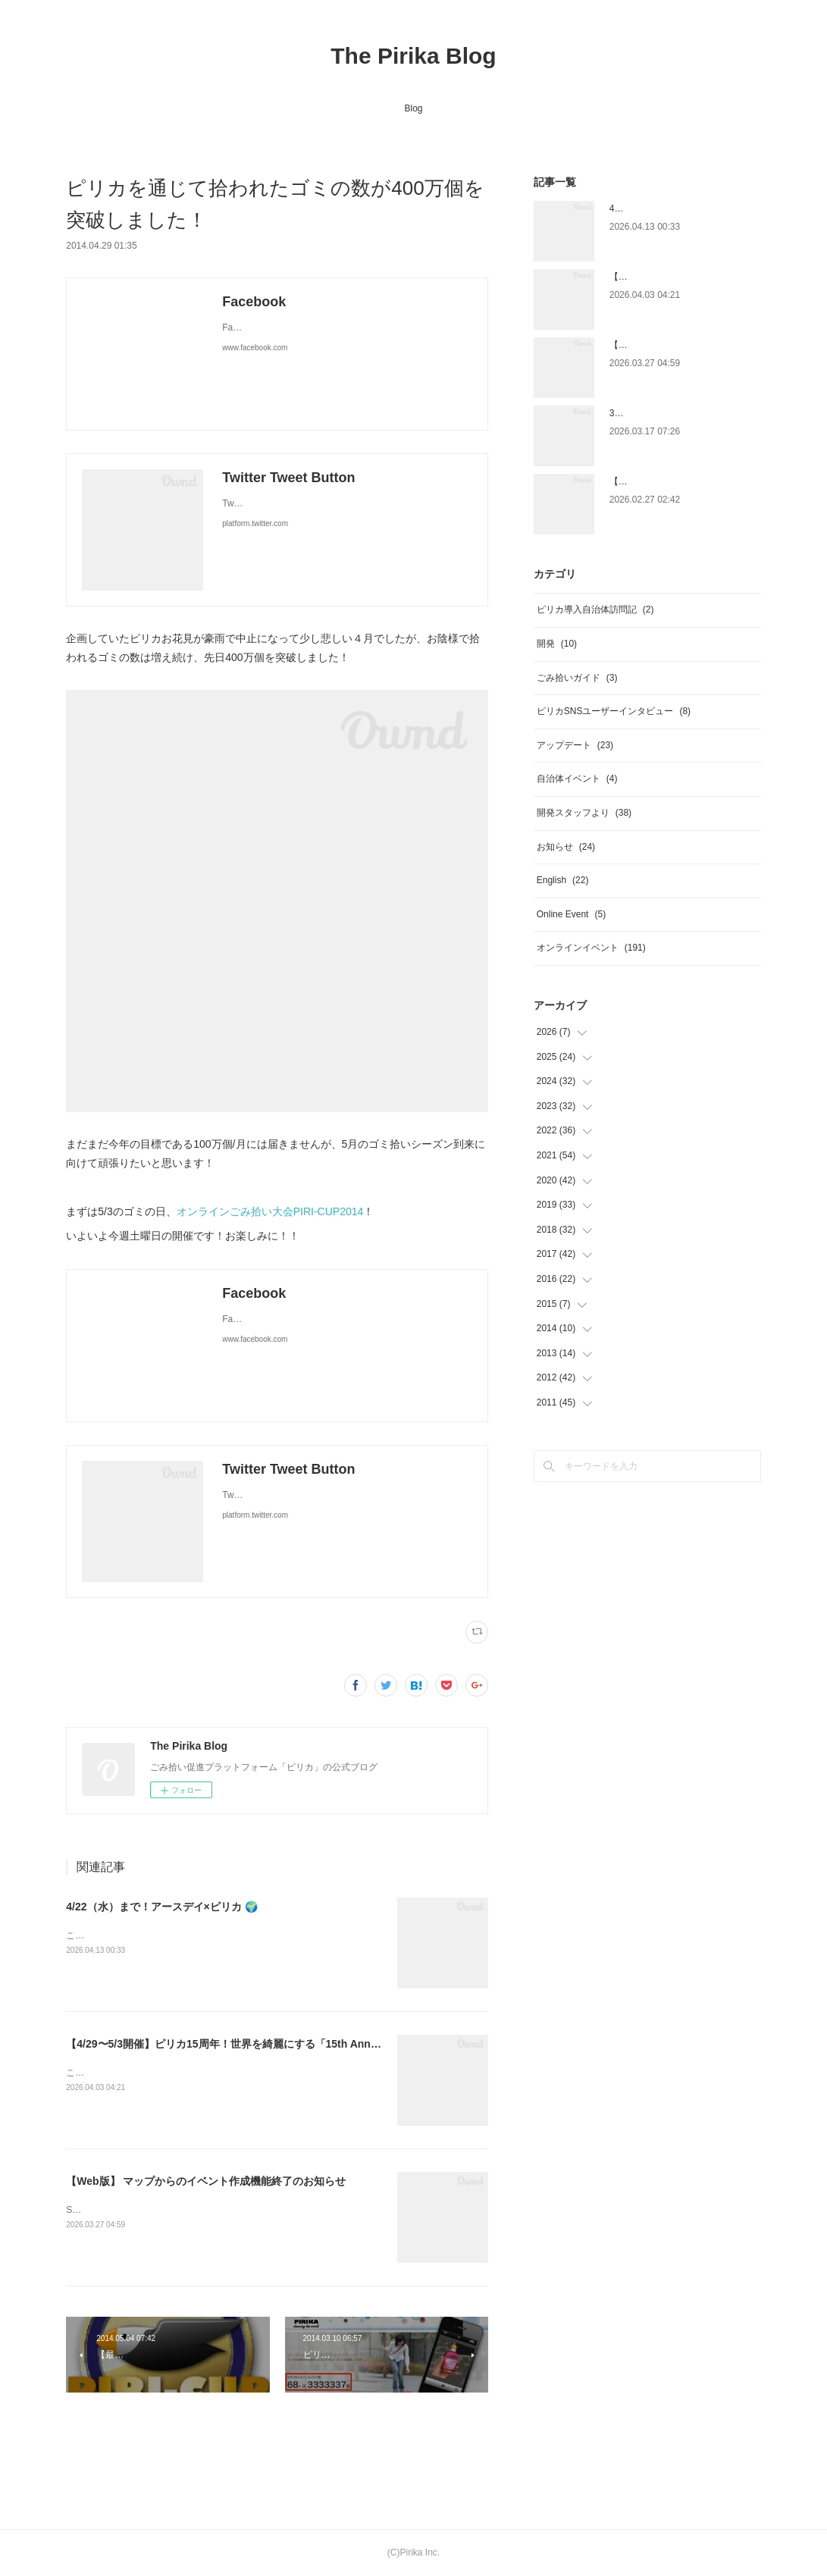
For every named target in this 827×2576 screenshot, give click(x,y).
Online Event (571, 914)
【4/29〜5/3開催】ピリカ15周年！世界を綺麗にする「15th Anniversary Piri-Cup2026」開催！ (294, 2044)
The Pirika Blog (413, 55)
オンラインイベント (591, 947)
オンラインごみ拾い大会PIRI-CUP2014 (270, 1211)
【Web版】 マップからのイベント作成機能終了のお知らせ (206, 2181)
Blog (413, 108)
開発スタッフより (584, 812)
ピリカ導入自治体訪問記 (595, 609)
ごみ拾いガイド (577, 677)
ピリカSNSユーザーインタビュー (614, 711)
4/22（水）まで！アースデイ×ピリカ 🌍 (161, 1907)
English (563, 880)
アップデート (575, 745)
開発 (557, 643)
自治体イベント (577, 778)
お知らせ (566, 846)
